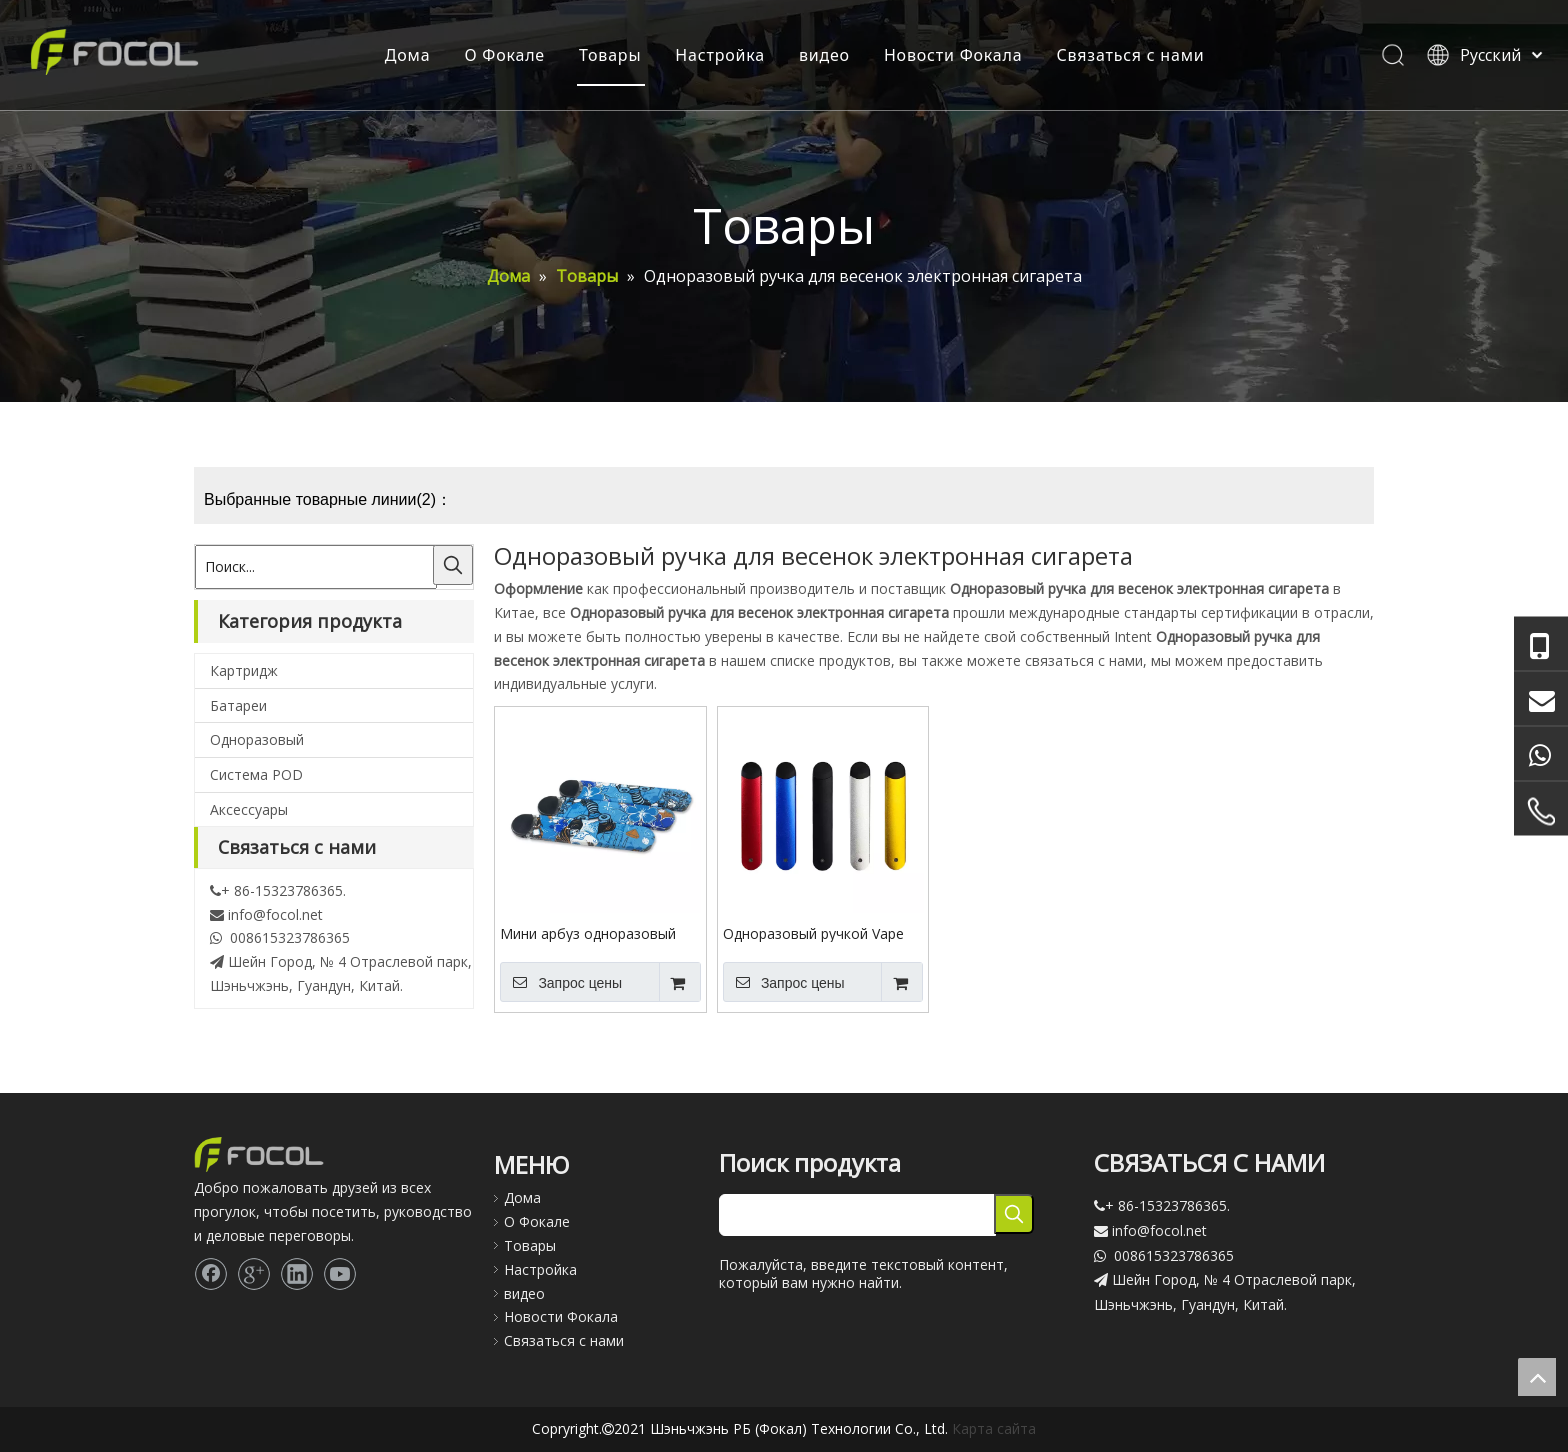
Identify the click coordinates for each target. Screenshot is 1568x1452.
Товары (609, 55)
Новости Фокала (952, 55)
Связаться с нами (1130, 55)
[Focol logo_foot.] (259, 1154)
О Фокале (504, 55)
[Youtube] (340, 1274)
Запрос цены (561, 982)
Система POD (256, 774)
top (1537, 1377)
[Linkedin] (297, 1274)
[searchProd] (857, 1215)
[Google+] (254, 1274)
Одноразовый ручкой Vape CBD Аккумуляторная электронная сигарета (813, 933)
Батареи (238, 705)
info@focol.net (275, 914)
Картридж (244, 670)
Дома (407, 55)
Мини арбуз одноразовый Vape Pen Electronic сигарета (596, 933)
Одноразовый (257, 739)
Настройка (720, 55)
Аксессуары (249, 809)
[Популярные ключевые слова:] (453, 565)
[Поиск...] (316, 567)
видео (823, 55)
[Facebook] (211, 1274)
